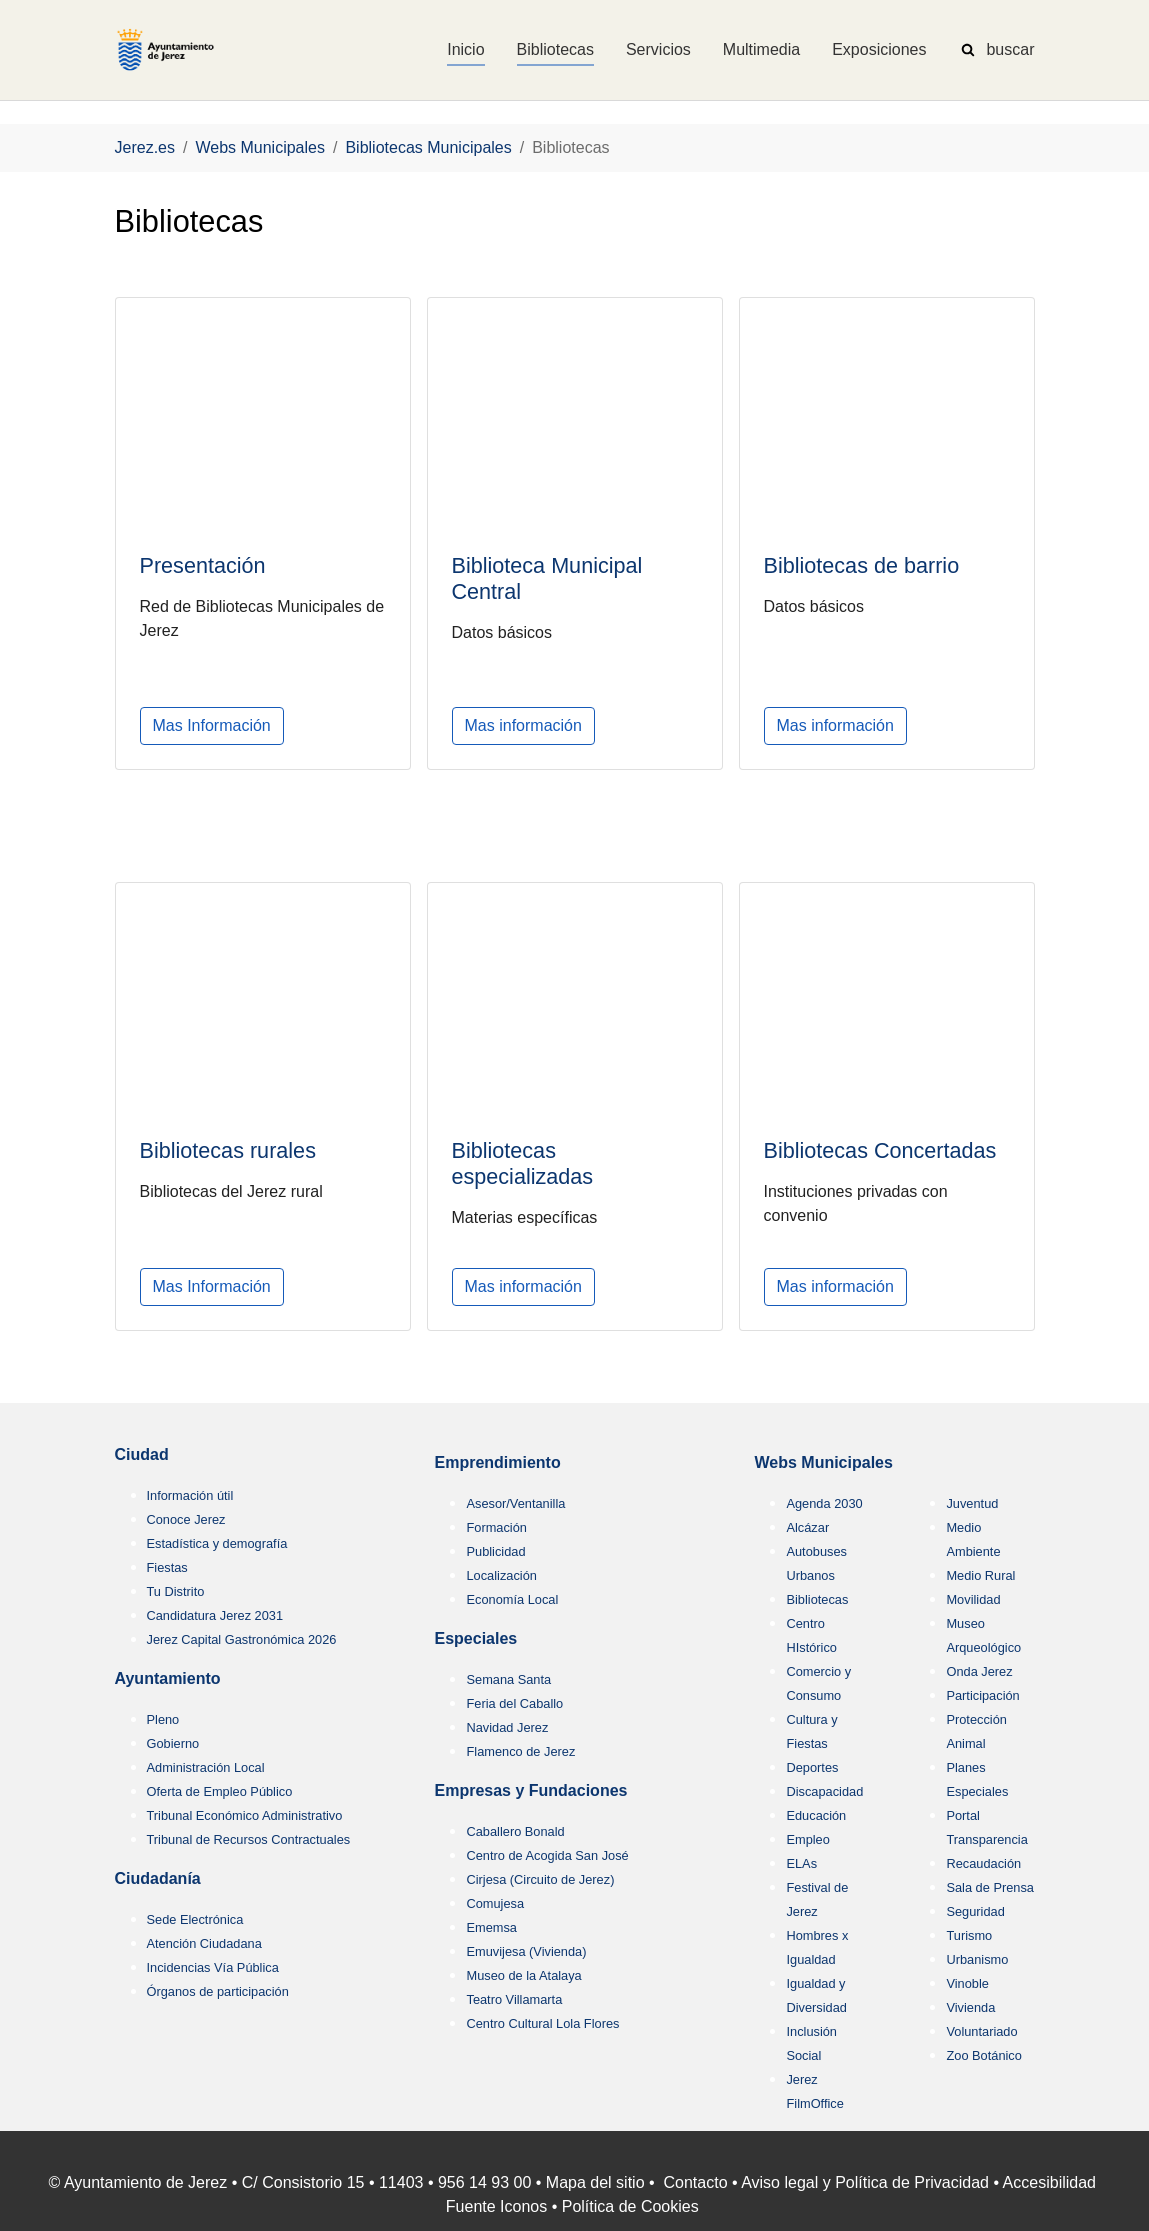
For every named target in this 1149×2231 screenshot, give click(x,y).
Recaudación (983, 1863)
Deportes (812, 1767)
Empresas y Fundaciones (530, 1790)
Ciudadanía (158, 1878)
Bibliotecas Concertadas (880, 1151)
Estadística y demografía (217, 1543)
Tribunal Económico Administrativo (245, 1815)
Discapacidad (824, 1791)
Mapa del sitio (595, 2182)
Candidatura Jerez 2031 (215, 1615)
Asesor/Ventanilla (515, 1503)
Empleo (807, 1839)
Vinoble (967, 1983)
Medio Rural (980, 1575)
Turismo (969, 1935)
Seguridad (975, 1911)
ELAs (801, 1863)
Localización (501, 1575)
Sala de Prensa (990, 1887)
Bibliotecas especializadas (523, 1163)
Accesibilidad (1049, 2182)
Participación (982, 1695)
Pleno (163, 1719)
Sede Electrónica (195, 1919)
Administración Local (206, 1767)
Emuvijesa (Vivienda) (526, 1951)
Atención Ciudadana (204, 1943)
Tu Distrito (176, 1591)
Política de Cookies (630, 2206)
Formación (496, 1527)
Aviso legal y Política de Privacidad (865, 2182)
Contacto (696, 2182)
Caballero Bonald (515, 1831)
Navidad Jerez (507, 1727)
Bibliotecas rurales (228, 1150)
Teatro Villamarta (514, 1999)
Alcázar (807, 1527)
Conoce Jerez (186, 1519)
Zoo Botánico (983, 2055)
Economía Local (512, 1599)
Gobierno (173, 1743)
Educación (816, 1815)
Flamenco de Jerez (520, 1751)
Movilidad (973, 1599)
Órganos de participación (218, 1991)
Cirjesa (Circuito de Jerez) (540, 1879)
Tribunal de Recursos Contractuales (249, 1839)
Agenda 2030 (824, 1503)
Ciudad (142, 1454)
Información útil (190, 1495)
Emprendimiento (497, 1462)
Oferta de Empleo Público (220, 1791)
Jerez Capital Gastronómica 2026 (242, 1639)
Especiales (475, 1638)
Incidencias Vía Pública (213, 1967)
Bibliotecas (817, 1599)
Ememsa (491, 1927)
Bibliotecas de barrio (862, 565)
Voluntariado (981, 2031)
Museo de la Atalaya (523, 1975)
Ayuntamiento (168, 1678)
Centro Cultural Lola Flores (542, 2023)
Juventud (972, 1503)
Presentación (203, 565)
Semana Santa (508, 1679)
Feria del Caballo (514, 1703)
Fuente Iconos (496, 2206)
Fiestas (167, 1567)
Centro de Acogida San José (547, 1855)
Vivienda (970, 2007)
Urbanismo (977, 1959)
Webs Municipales (823, 1462)
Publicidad (495, 1551)
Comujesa (495, 1903)
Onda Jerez (979, 1671)
